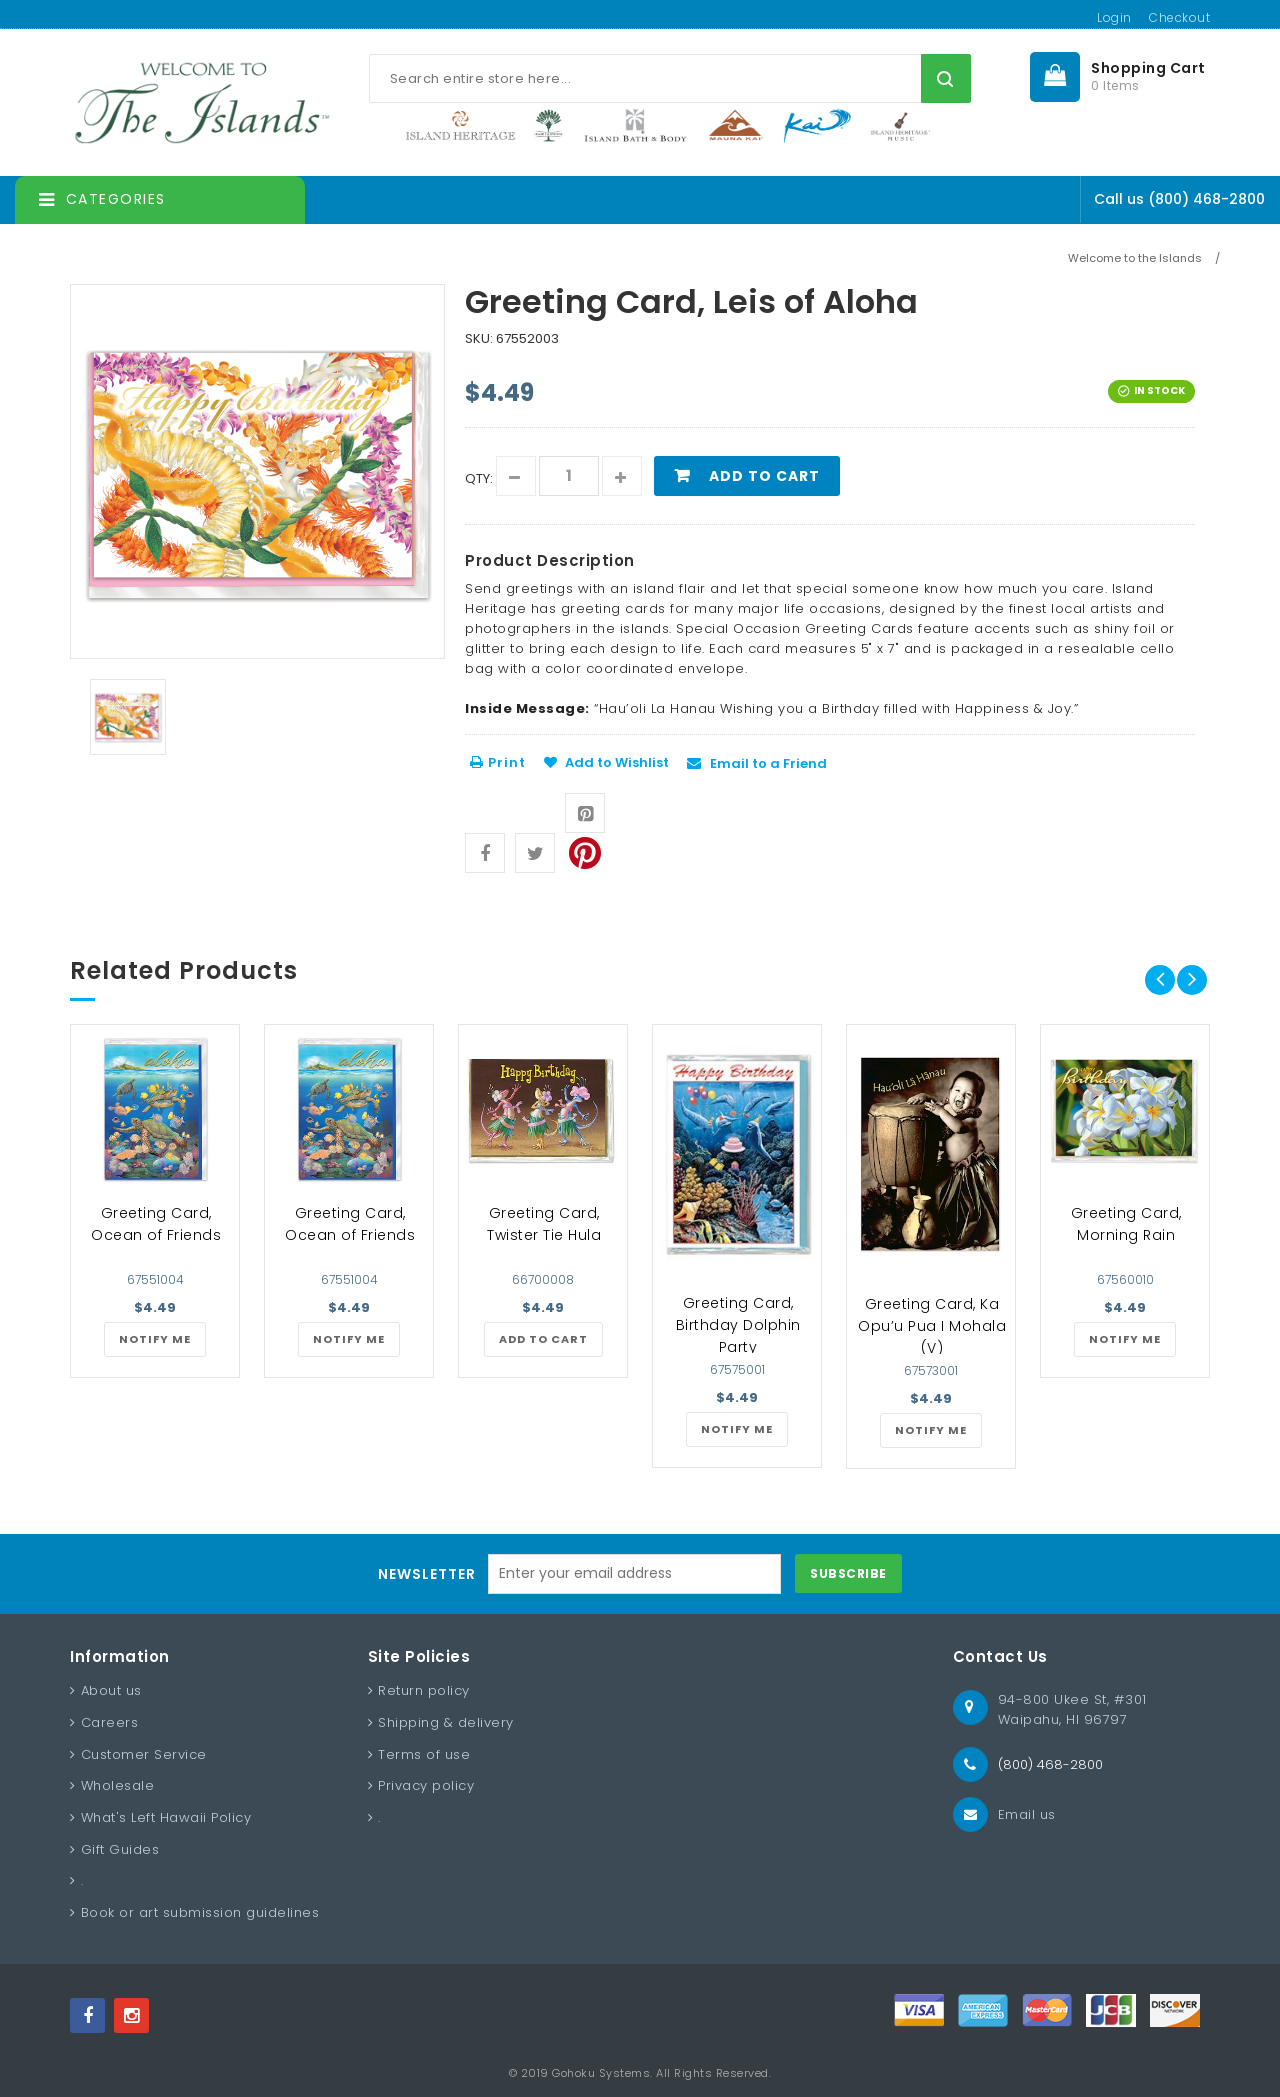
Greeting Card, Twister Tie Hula (544, 1224)
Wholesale (118, 1785)
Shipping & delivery (446, 1722)
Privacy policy (426, 1785)
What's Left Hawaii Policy (166, 1817)
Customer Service (144, 1754)
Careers (110, 1722)
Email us (1027, 1814)
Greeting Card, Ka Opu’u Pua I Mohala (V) (932, 1325)
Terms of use (424, 1754)
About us (111, 1690)
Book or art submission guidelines (200, 1912)
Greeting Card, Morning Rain (1126, 1224)
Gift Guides (120, 1849)
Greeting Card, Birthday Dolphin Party (738, 1324)
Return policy (424, 1690)
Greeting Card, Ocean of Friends (156, 1224)
